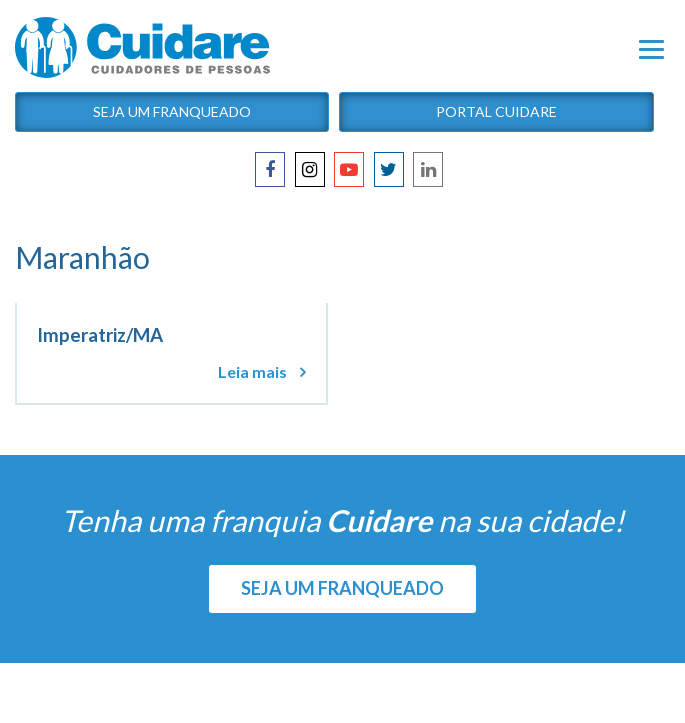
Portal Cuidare (496, 111)
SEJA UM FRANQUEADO (342, 588)
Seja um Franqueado (172, 111)
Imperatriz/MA (100, 335)
